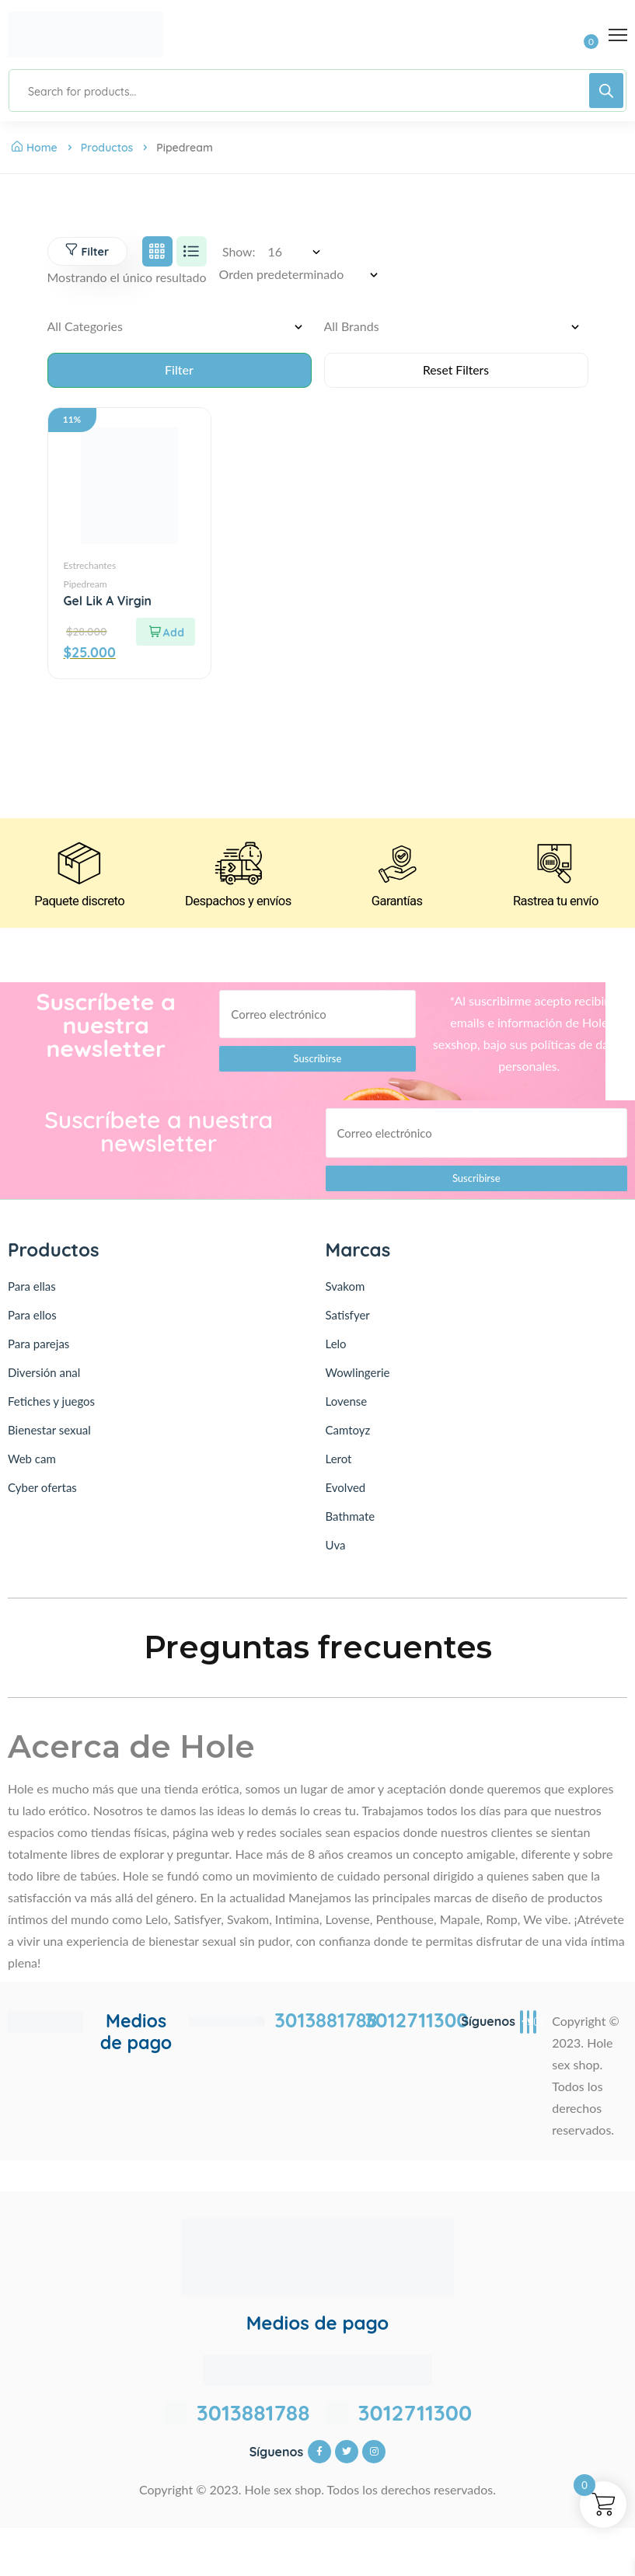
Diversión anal (44, 1375)
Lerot (339, 1462)
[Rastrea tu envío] (556, 866)
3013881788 (326, 2023)
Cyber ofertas (42, 1490)
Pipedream (85, 585)
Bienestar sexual (49, 1433)
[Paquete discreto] (79, 866)
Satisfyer (348, 1318)
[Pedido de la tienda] (303, 275)
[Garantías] (397, 866)
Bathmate (350, 1519)
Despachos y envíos (238, 905)
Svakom (345, 1289)
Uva (336, 1548)
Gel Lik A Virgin (108, 601)
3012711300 (416, 2023)
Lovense (347, 1404)
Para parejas (38, 1347)
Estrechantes (90, 566)
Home (35, 148)
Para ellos (32, 1318)
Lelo (336, 1347)
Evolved (346, 1490)
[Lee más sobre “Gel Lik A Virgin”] (165, 633)
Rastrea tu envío (555, 905)
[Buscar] (606, 90)
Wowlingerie (358, 1375)
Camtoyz (348, 1433)
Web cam (32, 1462)
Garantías (397, 905)
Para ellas (32, 1289)
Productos (107, 148)
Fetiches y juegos (51, 1404)
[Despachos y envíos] (238, 866)
